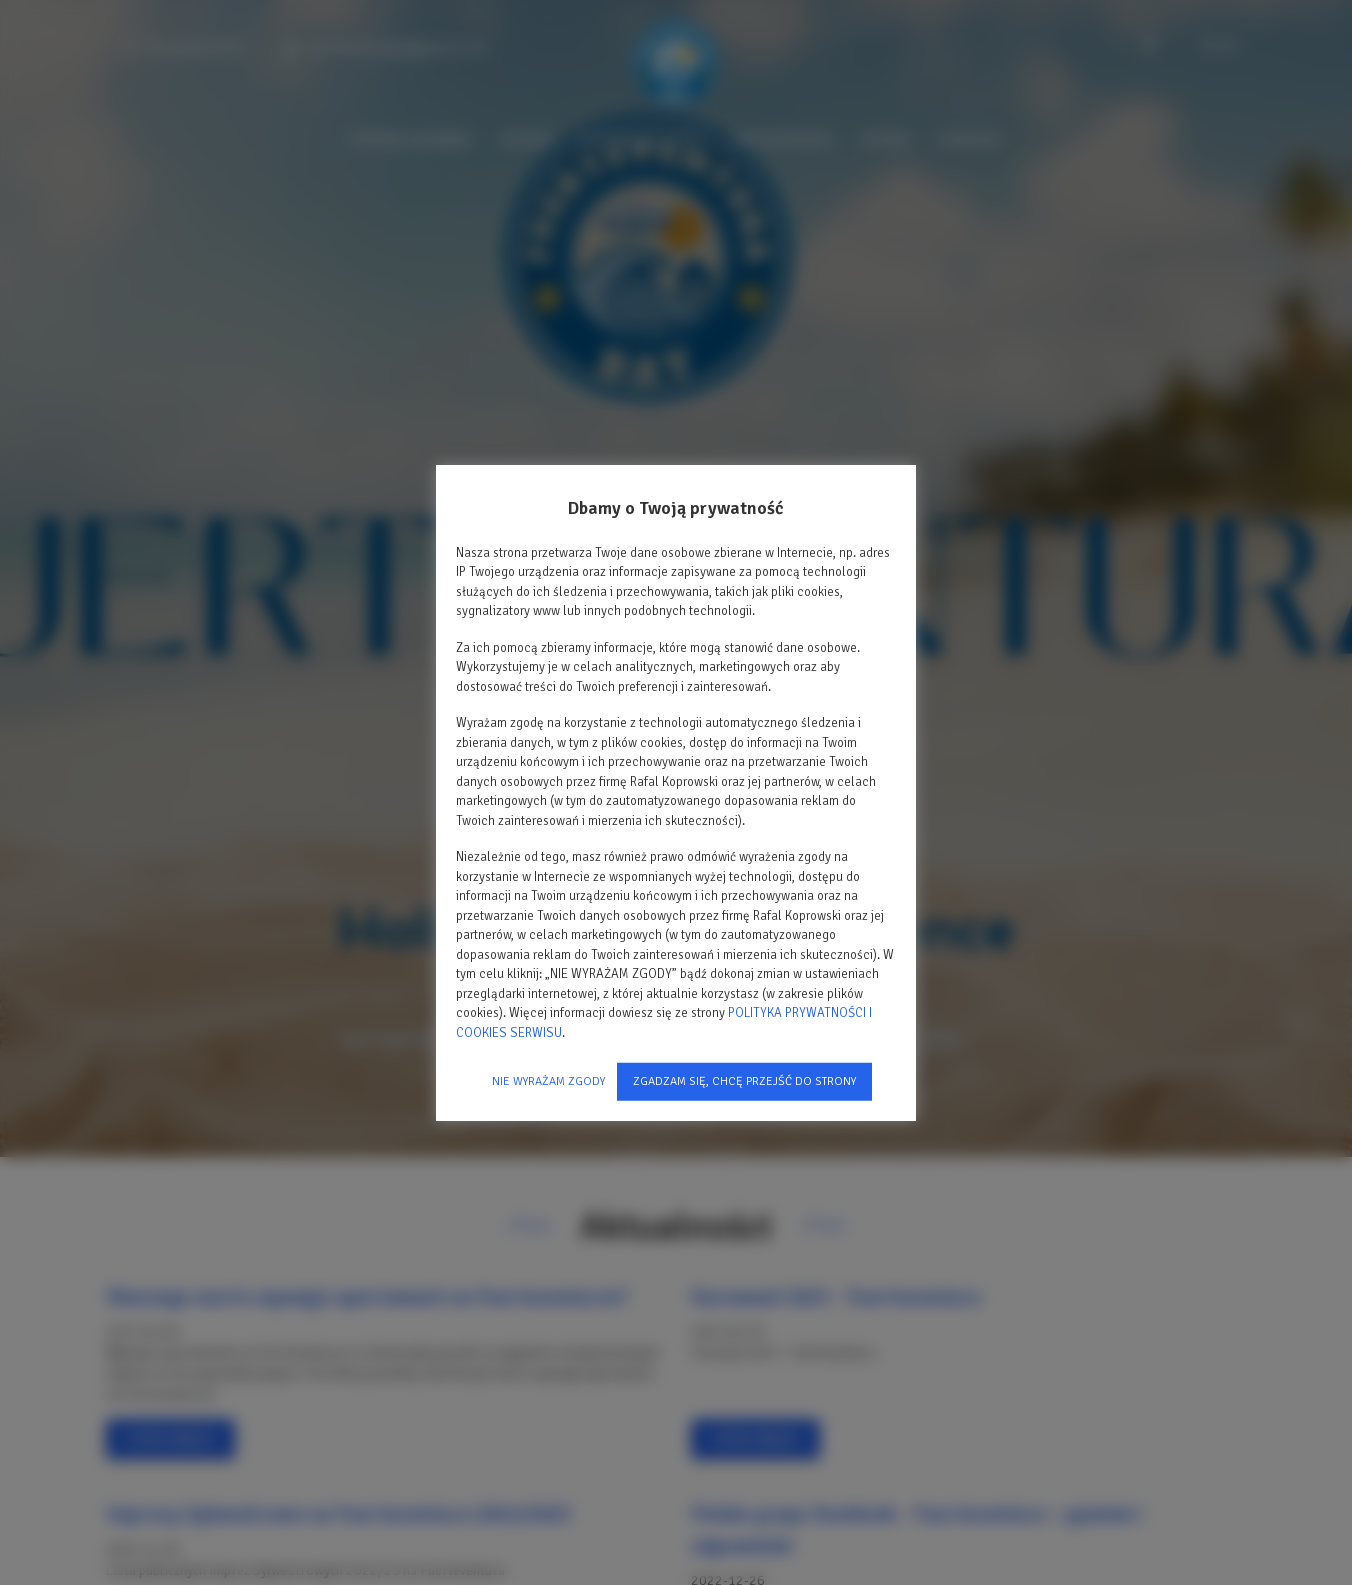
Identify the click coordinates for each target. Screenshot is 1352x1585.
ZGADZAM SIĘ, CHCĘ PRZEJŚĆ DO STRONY (744, 1081)
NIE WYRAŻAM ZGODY (548, 1081)
